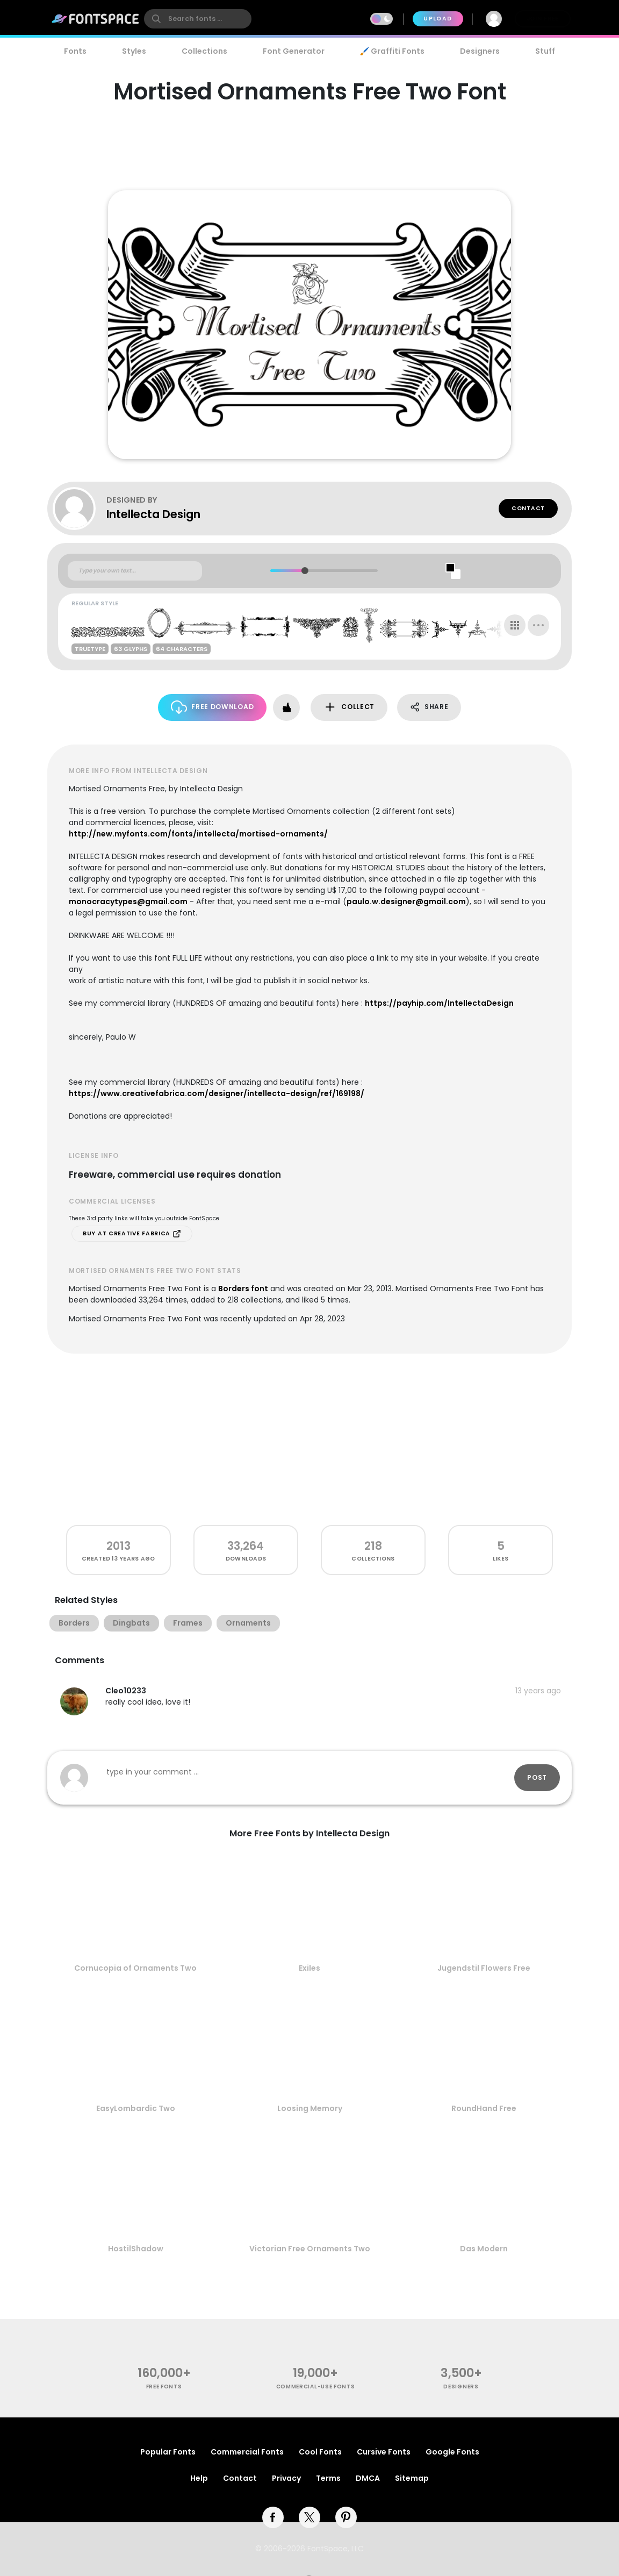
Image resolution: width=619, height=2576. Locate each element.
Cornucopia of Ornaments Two (135, 1968)
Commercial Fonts (247, 2451)
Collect (349, 707)
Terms (328, 2478)
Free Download (212, 707)
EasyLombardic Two (135, 2108)
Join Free (543, 19)
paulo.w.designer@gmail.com (406, 901)
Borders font (243, 1288)
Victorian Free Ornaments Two (309, 2248)
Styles (134, 51)
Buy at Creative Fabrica (132, 1233)
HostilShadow (135, 2248)
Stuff (545, 51)
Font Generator (294, 51)
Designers (480, 51)
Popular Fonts (168, 2451)
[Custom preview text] (135, 571)
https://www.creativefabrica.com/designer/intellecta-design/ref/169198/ (216, 1093)
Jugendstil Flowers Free (483, 1968)
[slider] (304, 570)
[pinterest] (346, 2517)
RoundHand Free (483, 2108)
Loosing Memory (309, 2108)
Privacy (286, 2478)
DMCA (368, 2478)
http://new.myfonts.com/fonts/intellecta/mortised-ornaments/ (198, 833)
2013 (118, 1546)
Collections (204, 51)
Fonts (75, 51)
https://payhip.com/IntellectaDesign (439, 1003)
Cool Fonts (320, 2451)
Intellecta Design (153, 514)
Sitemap (412, 2478)
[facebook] (273, 2517)
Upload (437, 19)
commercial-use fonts (315, 2386)
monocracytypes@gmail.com (128, 901)
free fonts (164, 2386)
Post (537, 1777)
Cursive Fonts (384, 2451)
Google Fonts (452, 2451)
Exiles (309, 1968)
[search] (197, 18)
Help (199, 2478)
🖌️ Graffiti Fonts (392, 51)
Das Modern (484, 2248)
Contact (528, 508)
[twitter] (309, 2517)
